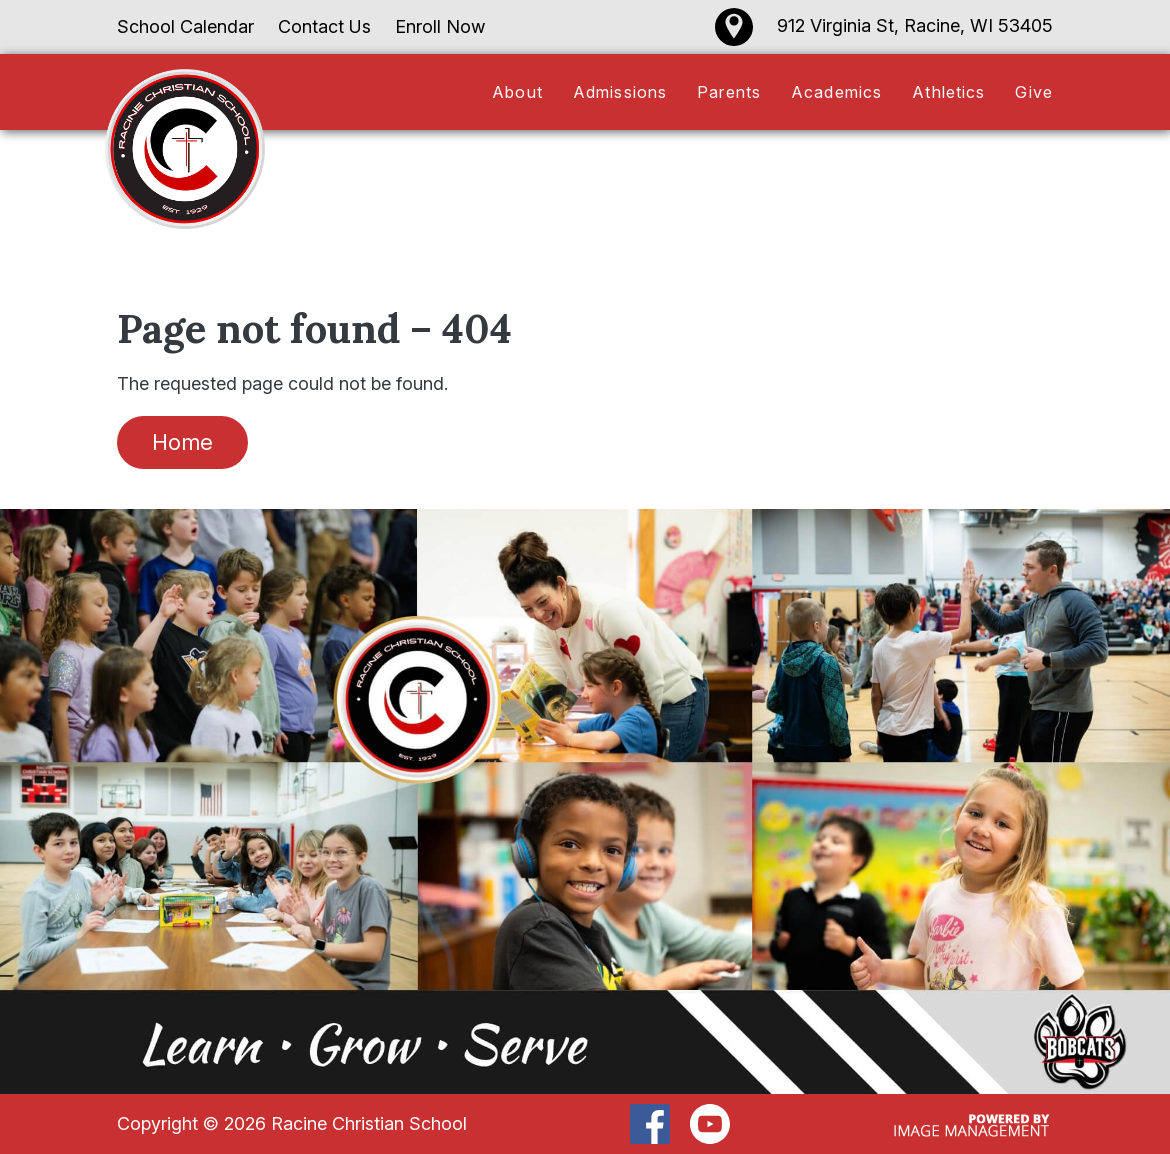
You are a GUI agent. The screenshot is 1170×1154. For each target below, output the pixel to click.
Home (182, 442)
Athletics (948, 92)
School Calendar (185, 26)
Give (1034, 92)
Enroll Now (440, 26)
